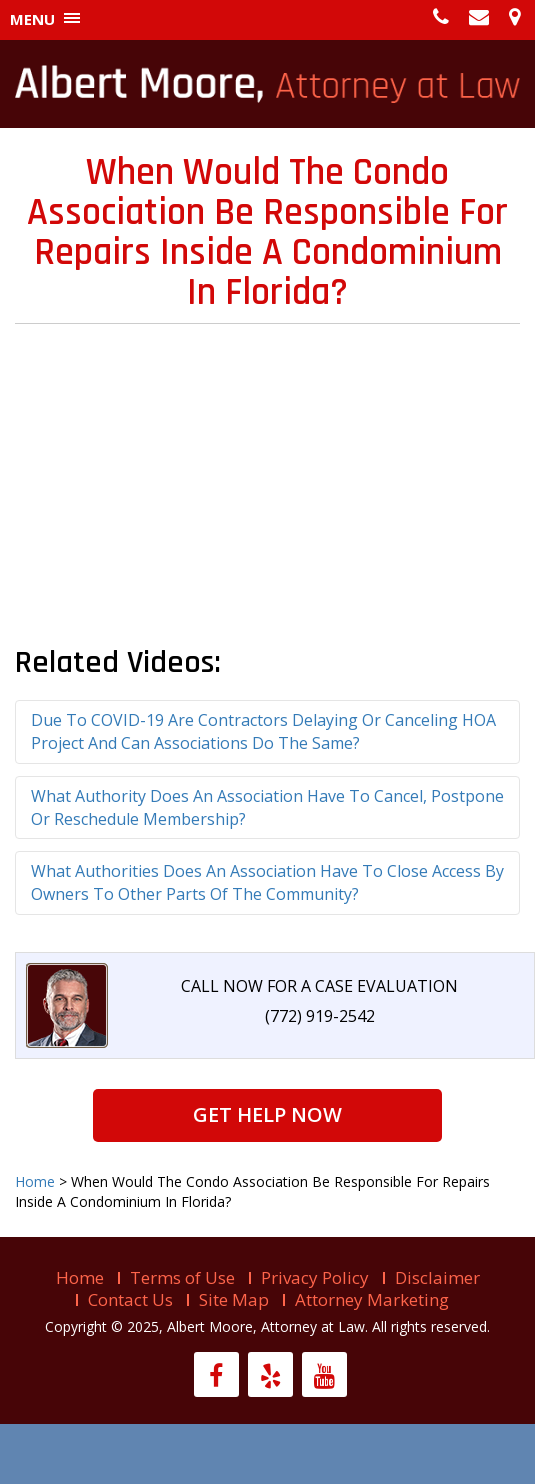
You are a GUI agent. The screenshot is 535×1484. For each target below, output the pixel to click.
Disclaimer (437, 1277)
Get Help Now (267, 1114)
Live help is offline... (267, 1454)
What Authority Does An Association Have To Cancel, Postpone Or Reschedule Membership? (267, 807)
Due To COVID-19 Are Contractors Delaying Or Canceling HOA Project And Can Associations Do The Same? (263, 731)
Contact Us (130, 1299)
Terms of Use (182, 1277)
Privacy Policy (315, 1277)
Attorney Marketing (372, 1299)
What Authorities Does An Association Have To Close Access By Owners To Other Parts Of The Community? (267, 882)
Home (80, 1277)
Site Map (234, 1299)
